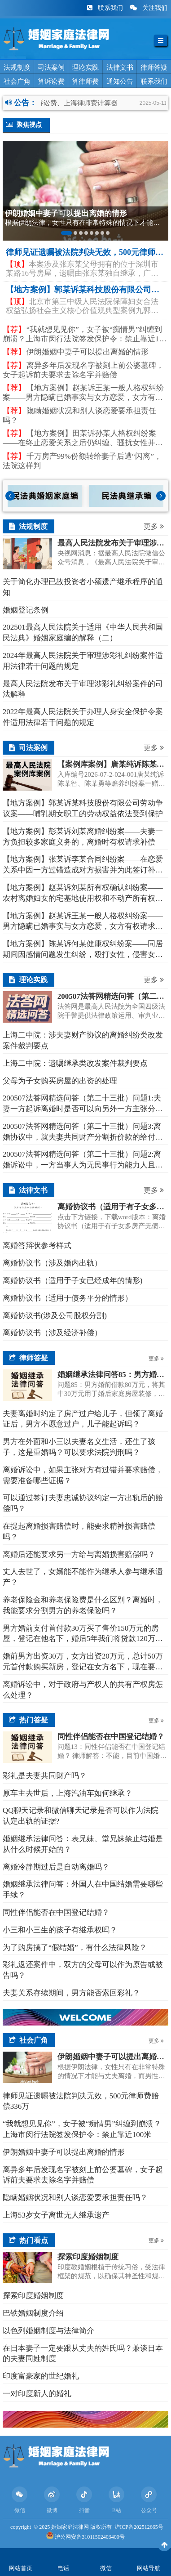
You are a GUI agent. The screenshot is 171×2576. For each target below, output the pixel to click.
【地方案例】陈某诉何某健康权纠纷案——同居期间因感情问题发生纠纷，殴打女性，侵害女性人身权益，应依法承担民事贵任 (83, 949)
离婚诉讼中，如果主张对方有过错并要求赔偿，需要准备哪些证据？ (83, 1475)
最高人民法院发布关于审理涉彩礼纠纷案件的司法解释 (83, 689)
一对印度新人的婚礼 (37, 2393)
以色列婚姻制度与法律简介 (48, 2330)
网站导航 (148, 2568)
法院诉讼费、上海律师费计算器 (79, 103)
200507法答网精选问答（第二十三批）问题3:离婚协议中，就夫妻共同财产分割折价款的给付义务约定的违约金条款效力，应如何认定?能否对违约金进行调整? (83, 1132)
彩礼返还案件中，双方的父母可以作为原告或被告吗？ (83, 1970)
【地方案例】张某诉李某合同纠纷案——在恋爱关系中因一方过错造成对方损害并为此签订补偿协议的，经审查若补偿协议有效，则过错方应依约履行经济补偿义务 (83, 865)
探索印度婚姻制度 (33, 2295)
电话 (63, 2568)
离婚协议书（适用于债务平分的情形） (67, 1298)
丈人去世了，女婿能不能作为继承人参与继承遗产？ (83, 1577)
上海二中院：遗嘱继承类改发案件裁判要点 (75, 1063)
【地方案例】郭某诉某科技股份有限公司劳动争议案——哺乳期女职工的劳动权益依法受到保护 (83, 808)
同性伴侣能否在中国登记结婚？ (56, 1912)
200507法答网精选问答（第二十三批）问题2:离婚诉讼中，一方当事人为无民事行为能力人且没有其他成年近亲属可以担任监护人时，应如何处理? (83, 1160)
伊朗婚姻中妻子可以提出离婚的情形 (76, 352)
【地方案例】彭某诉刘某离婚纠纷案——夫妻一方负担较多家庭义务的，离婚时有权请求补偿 (83, 836)
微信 (106, 2568)
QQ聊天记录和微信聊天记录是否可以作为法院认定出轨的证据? (81, 1815)
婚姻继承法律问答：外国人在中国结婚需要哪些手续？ (83, 1889)
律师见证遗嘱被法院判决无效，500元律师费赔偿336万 (81, 2101)
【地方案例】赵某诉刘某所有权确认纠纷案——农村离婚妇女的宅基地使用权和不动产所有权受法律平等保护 (83, 893)
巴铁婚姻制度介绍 (33, 2313)
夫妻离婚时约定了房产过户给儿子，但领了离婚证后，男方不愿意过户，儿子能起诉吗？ (83, 1419)
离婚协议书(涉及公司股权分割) (55, 1315)
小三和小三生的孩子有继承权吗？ (60, 1930)
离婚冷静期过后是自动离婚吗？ (56, 1867)
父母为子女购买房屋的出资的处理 (60, 1081)
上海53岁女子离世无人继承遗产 (56, 2215)
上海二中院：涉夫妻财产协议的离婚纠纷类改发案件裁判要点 (83, 1040)
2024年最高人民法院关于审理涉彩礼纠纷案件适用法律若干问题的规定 (83, 661)
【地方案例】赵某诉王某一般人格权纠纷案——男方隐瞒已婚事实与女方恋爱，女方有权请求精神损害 (83, 393)
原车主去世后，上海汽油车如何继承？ (67, 1793)
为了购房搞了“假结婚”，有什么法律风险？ (75, 1947)
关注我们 (148, 7)
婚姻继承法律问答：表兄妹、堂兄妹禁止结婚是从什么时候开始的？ (83, 1844)
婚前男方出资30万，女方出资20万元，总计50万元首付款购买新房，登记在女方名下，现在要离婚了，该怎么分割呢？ (83, 1662)
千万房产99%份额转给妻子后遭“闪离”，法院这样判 (82, 461)
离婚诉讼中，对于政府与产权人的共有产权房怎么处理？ (83, 1689)
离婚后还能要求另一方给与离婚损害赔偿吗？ (79, 1554)
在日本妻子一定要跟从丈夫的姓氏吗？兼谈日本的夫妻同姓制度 (83, 2353)
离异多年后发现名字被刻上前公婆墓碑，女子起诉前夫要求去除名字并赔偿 (83, 370)
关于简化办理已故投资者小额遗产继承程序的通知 (83, 587)
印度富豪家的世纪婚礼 (41, 2376)
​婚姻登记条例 (25, 610)
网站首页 (20, 2568)
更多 (154, 526)
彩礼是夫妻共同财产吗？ (45, 1775)
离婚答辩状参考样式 (37, 1245)
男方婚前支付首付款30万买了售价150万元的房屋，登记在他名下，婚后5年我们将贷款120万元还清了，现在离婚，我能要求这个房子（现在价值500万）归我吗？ (83, 1634)
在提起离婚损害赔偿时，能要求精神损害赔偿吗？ (79, 1531)
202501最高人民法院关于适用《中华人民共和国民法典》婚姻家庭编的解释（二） (83, 632)
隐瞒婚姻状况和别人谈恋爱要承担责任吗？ (79, 416)
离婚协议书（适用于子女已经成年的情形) (73, 1280)
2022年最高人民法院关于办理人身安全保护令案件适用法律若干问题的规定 (83, 717)
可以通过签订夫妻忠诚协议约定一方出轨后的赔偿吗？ (83, 1503)
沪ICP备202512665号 (138, 2527)
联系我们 (106, 7)
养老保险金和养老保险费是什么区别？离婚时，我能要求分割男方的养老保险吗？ (83, 1605)
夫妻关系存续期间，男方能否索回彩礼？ (71, 1993)
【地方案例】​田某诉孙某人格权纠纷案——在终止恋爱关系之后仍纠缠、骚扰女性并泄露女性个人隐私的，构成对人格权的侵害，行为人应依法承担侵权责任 (83, 438)
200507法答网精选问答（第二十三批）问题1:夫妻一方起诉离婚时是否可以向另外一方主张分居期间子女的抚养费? (83, 1104)
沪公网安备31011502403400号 (90, 2537)
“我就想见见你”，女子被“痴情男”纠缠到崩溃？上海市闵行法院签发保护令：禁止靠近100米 (85, 334)
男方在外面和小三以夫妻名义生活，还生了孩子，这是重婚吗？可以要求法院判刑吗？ (79, 1447)
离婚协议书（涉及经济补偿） (52, 1332)
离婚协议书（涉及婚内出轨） (52, 1263)
